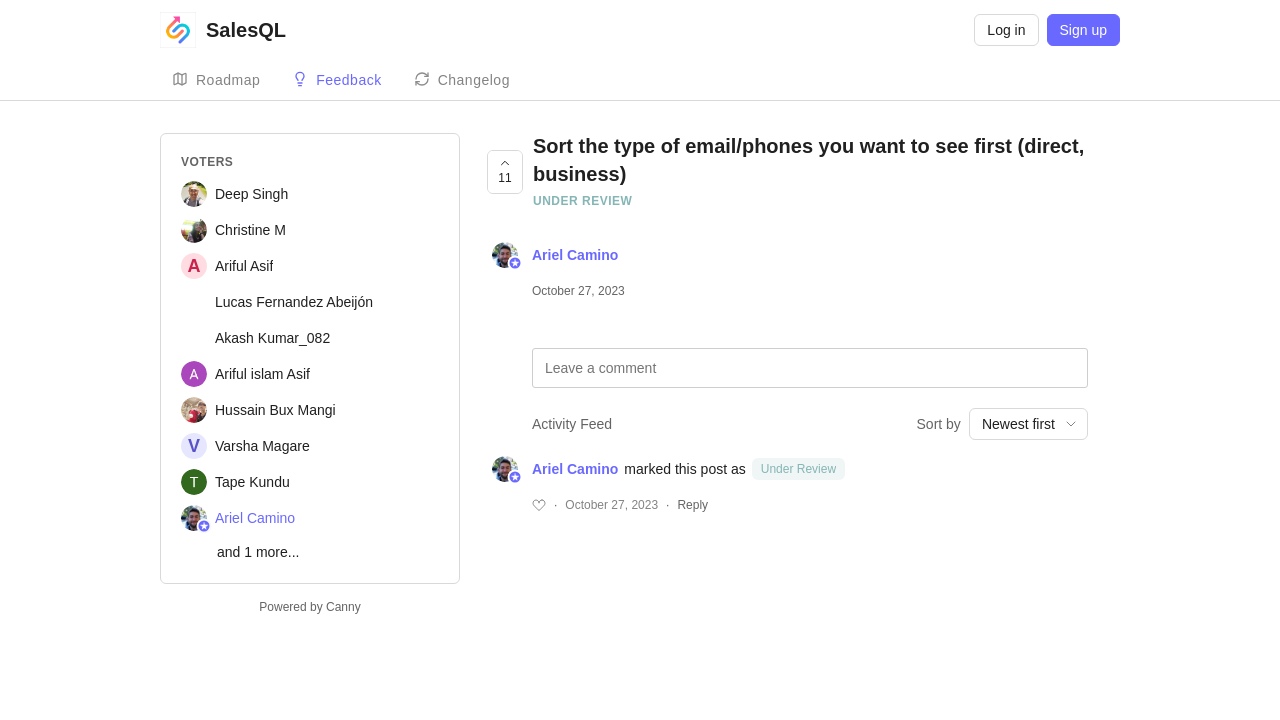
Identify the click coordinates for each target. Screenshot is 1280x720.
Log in (1006, 30)
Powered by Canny (309, 607)
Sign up (1083, 30)
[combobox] (1028, 424)
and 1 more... (258, 552)
